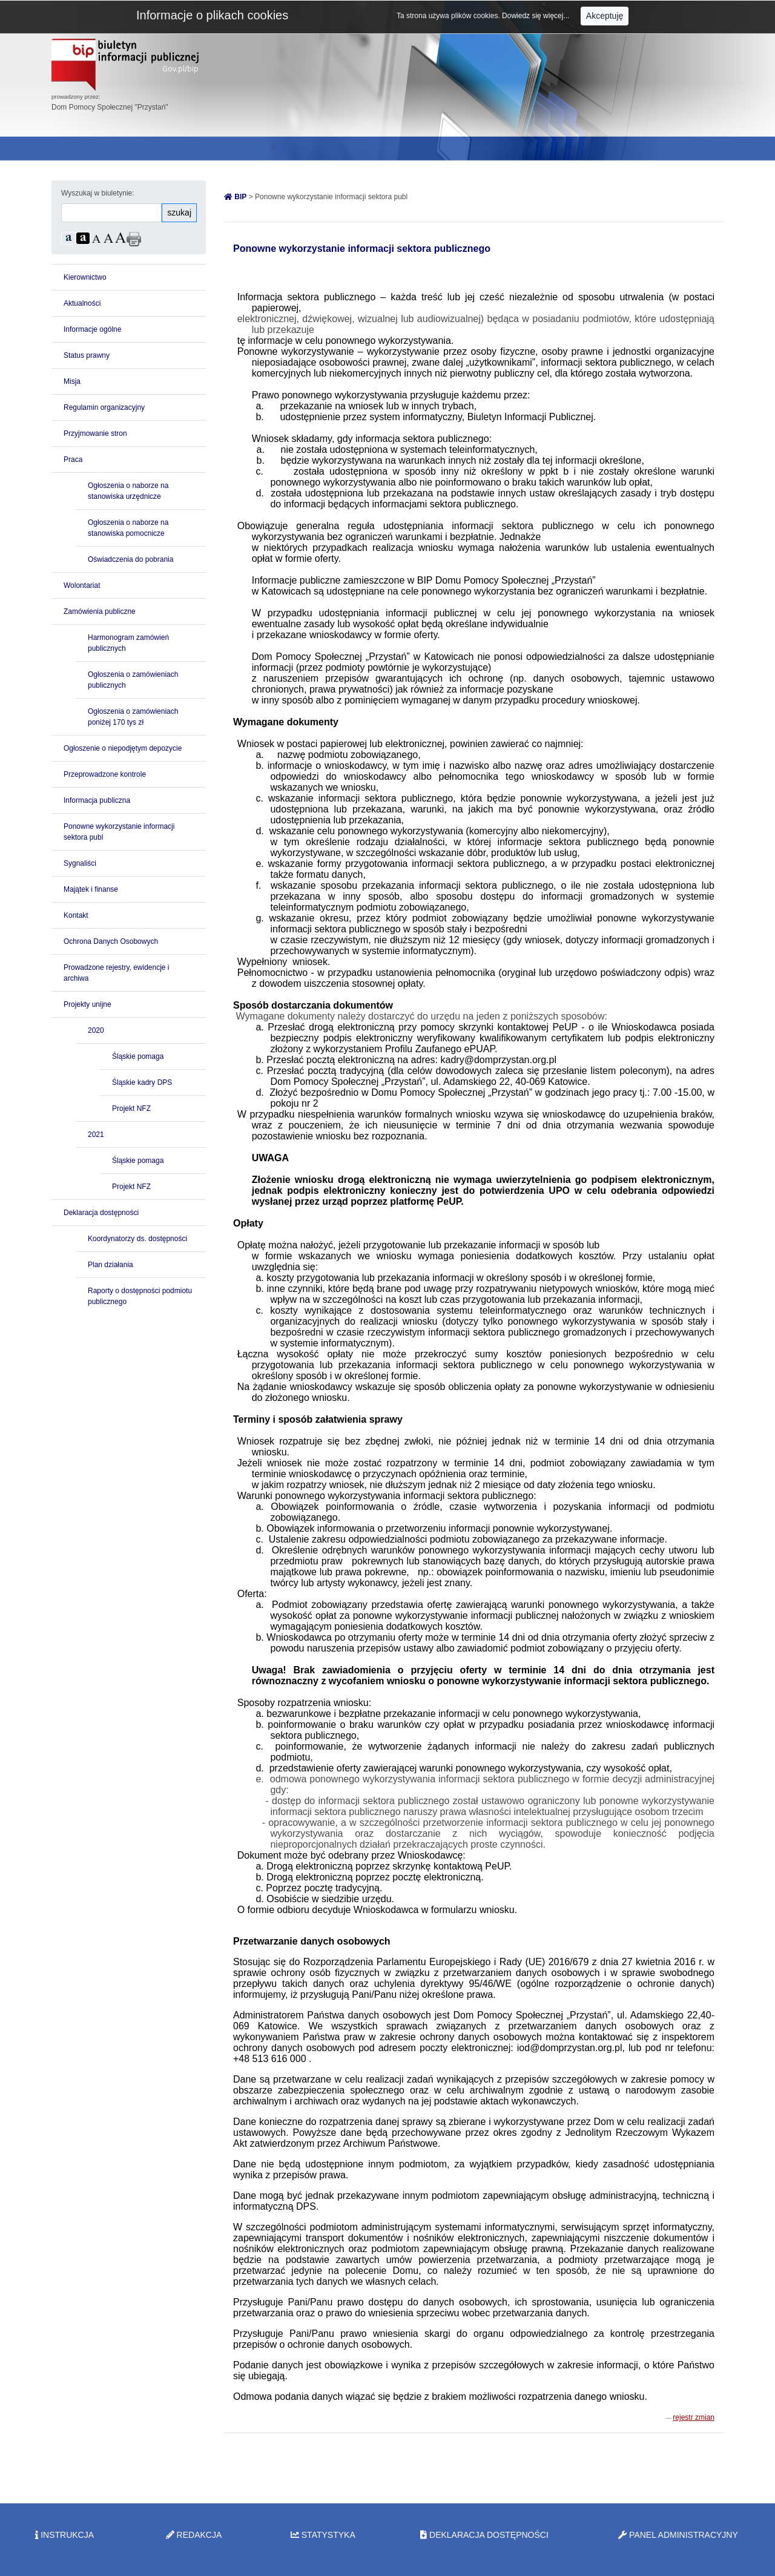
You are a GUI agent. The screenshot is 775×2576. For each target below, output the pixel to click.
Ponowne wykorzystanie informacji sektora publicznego (361, 248)
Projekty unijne (87, 1004)
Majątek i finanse (91, 889)
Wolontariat (82, 585)
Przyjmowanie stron (95, 433)
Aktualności (82, 303)
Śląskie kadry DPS (142, 1082)
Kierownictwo (85, 277)
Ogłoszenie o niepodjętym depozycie (123, 748)
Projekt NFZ (131, 1108)
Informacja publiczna (97, 800)
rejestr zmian (693, 2417)
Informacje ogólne (92, 329)
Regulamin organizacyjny (104, 407)
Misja (72, 381)
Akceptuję (604, 16)
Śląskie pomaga (137, 1056)
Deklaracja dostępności (101, 1212)
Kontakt (76, 915)
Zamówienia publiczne (100, 611)
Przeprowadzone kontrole (105, 774)
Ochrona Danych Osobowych (111, 941)
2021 (96, 1134)
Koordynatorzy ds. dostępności (137, 1238)
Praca (73, 459)
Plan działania (110, 1264)
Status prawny (87, 355)
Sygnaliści (80, 863)
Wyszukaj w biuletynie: (97, 193)
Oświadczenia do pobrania (130, 559)
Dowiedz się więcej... (537, 16)
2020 (96, 1030)
